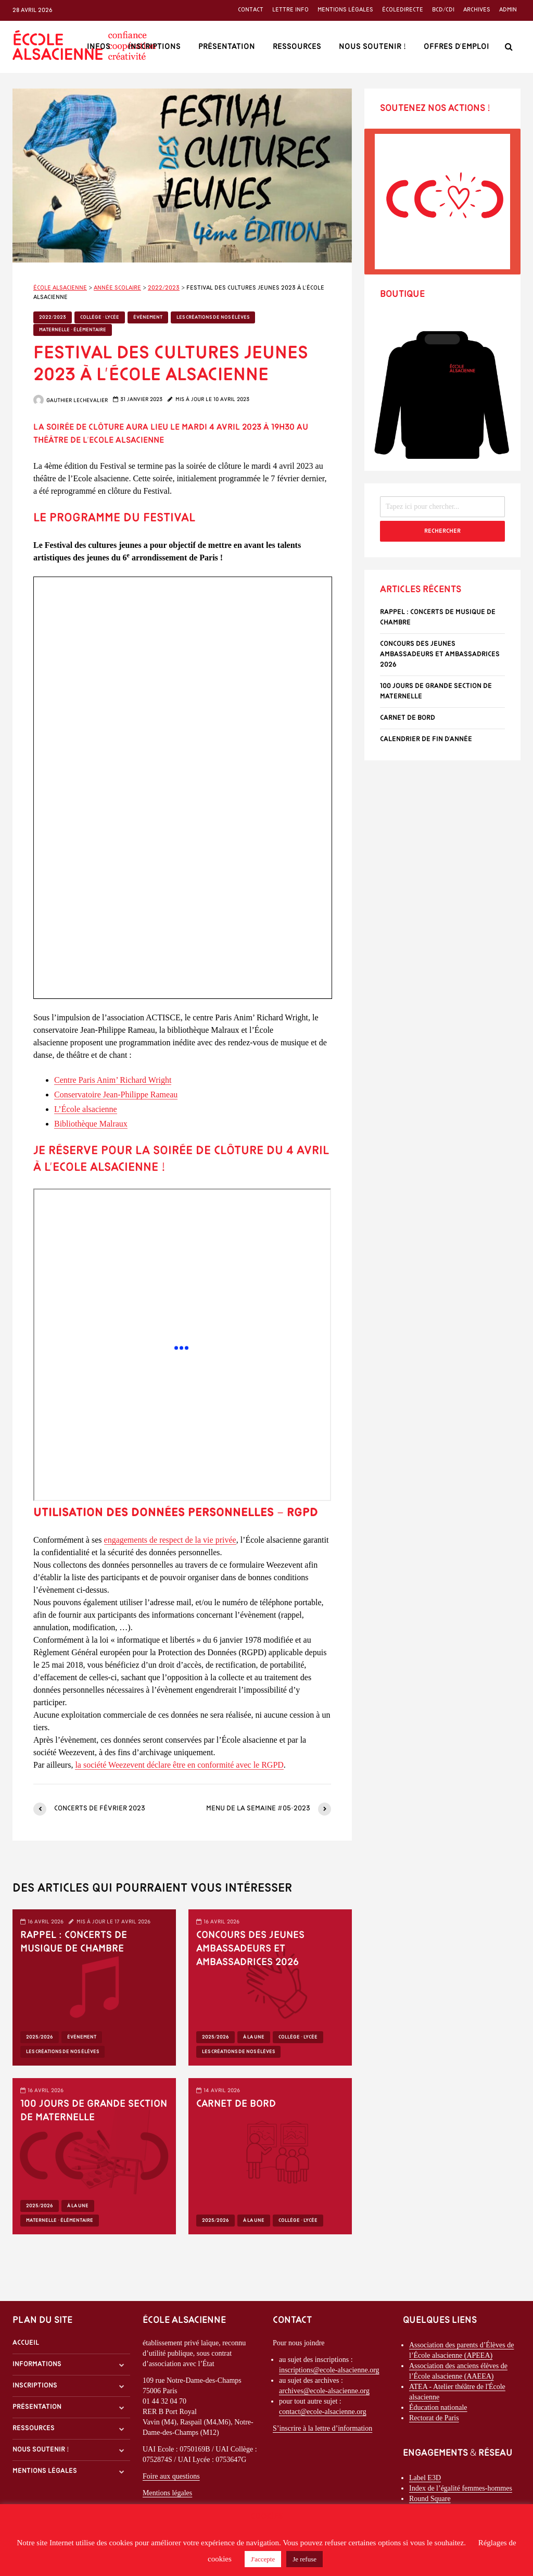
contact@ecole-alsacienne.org (322, 2412)
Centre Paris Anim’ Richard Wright (112, 1080)
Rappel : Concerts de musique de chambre (73, 1942)
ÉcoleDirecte (402, 10)
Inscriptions (154, 47)
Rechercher (442, 531)
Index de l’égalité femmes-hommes (460, 2488)
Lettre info (290, 10)
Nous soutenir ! (372, 47)
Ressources (297, 47)
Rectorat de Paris (434, 2418)
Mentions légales (345, 10)
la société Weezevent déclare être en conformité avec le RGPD (179, 1764)
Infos (98, 47)
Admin (508, 10)
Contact (250, 10)
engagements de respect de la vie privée (170, 1539)
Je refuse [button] (304, 2559)
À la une (253, 2037)
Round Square (430, 2499)
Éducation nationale (438, 2407)
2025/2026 (39, 2037)
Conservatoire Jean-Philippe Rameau (115, 1094)
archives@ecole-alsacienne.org (324, 2391)
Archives (476, 10)
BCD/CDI (443, 10)
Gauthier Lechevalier (70, 401)
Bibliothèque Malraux (91, 1123)
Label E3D (425, 2478)
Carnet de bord (236, 2104)
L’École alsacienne (85, 1109)
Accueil (25, 2343)
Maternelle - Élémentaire (72, 330)
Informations (36, 2364)
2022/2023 (52, 317)
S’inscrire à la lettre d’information (322, 2428)
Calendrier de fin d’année (426, 739)
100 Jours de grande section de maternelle (93, 2111)
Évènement (147, 317)
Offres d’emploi (456, 47)
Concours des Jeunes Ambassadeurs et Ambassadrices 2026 (250, 1949)
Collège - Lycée (99, 317)
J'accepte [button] (263, 2559)
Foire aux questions (171, 2476)
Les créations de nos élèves (212, 317)
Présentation (226, 47)
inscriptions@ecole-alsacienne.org (329, 2370)
